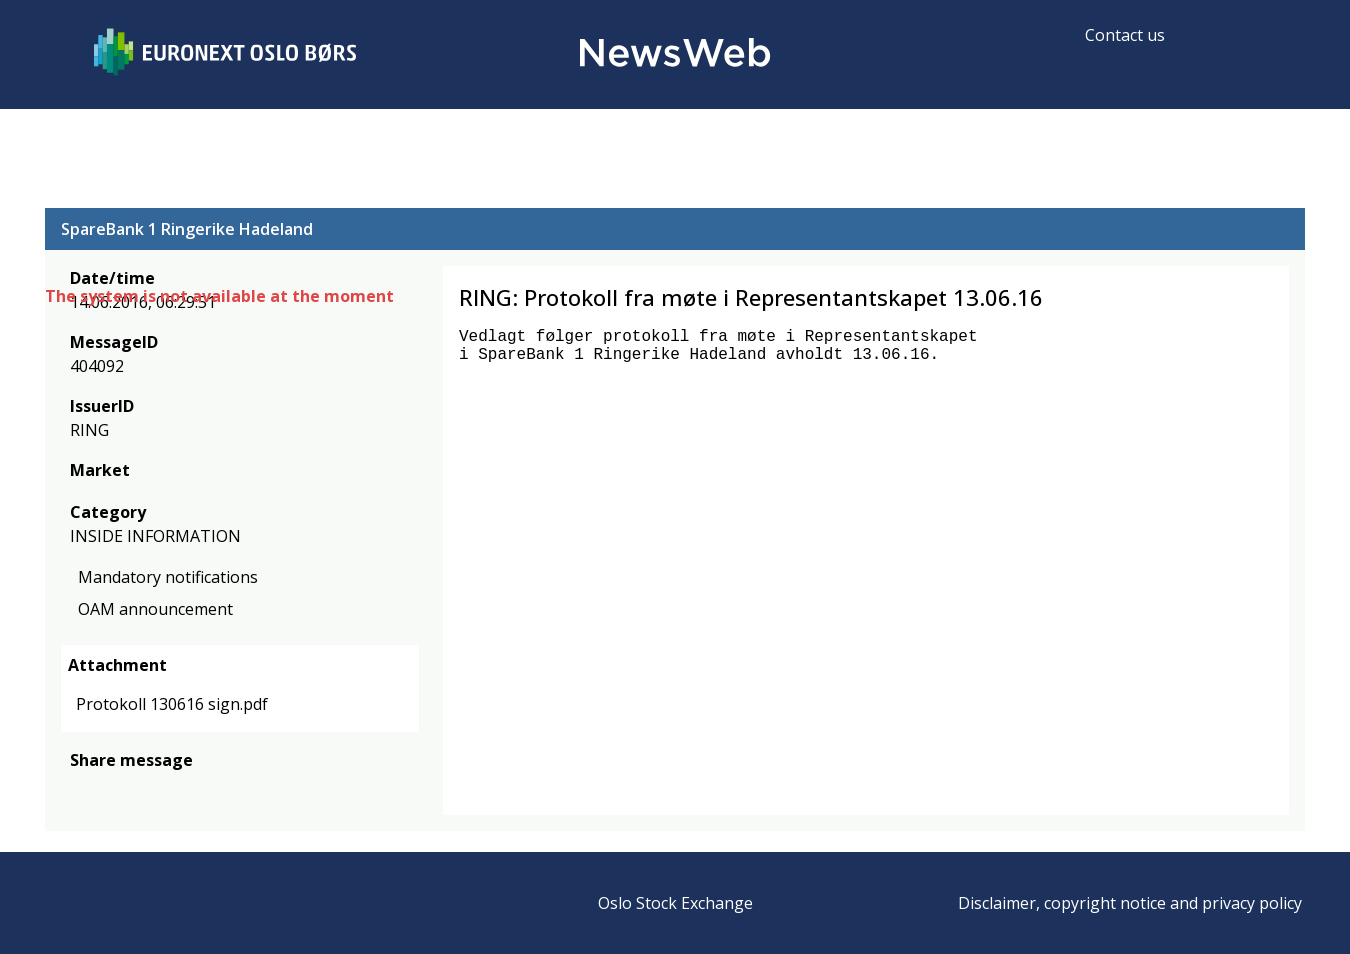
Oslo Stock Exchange (675, 903)
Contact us (1125, 35)
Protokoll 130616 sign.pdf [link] (172, 704)
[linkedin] (150, 789)
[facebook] (81, 789)
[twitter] (113, 789)
